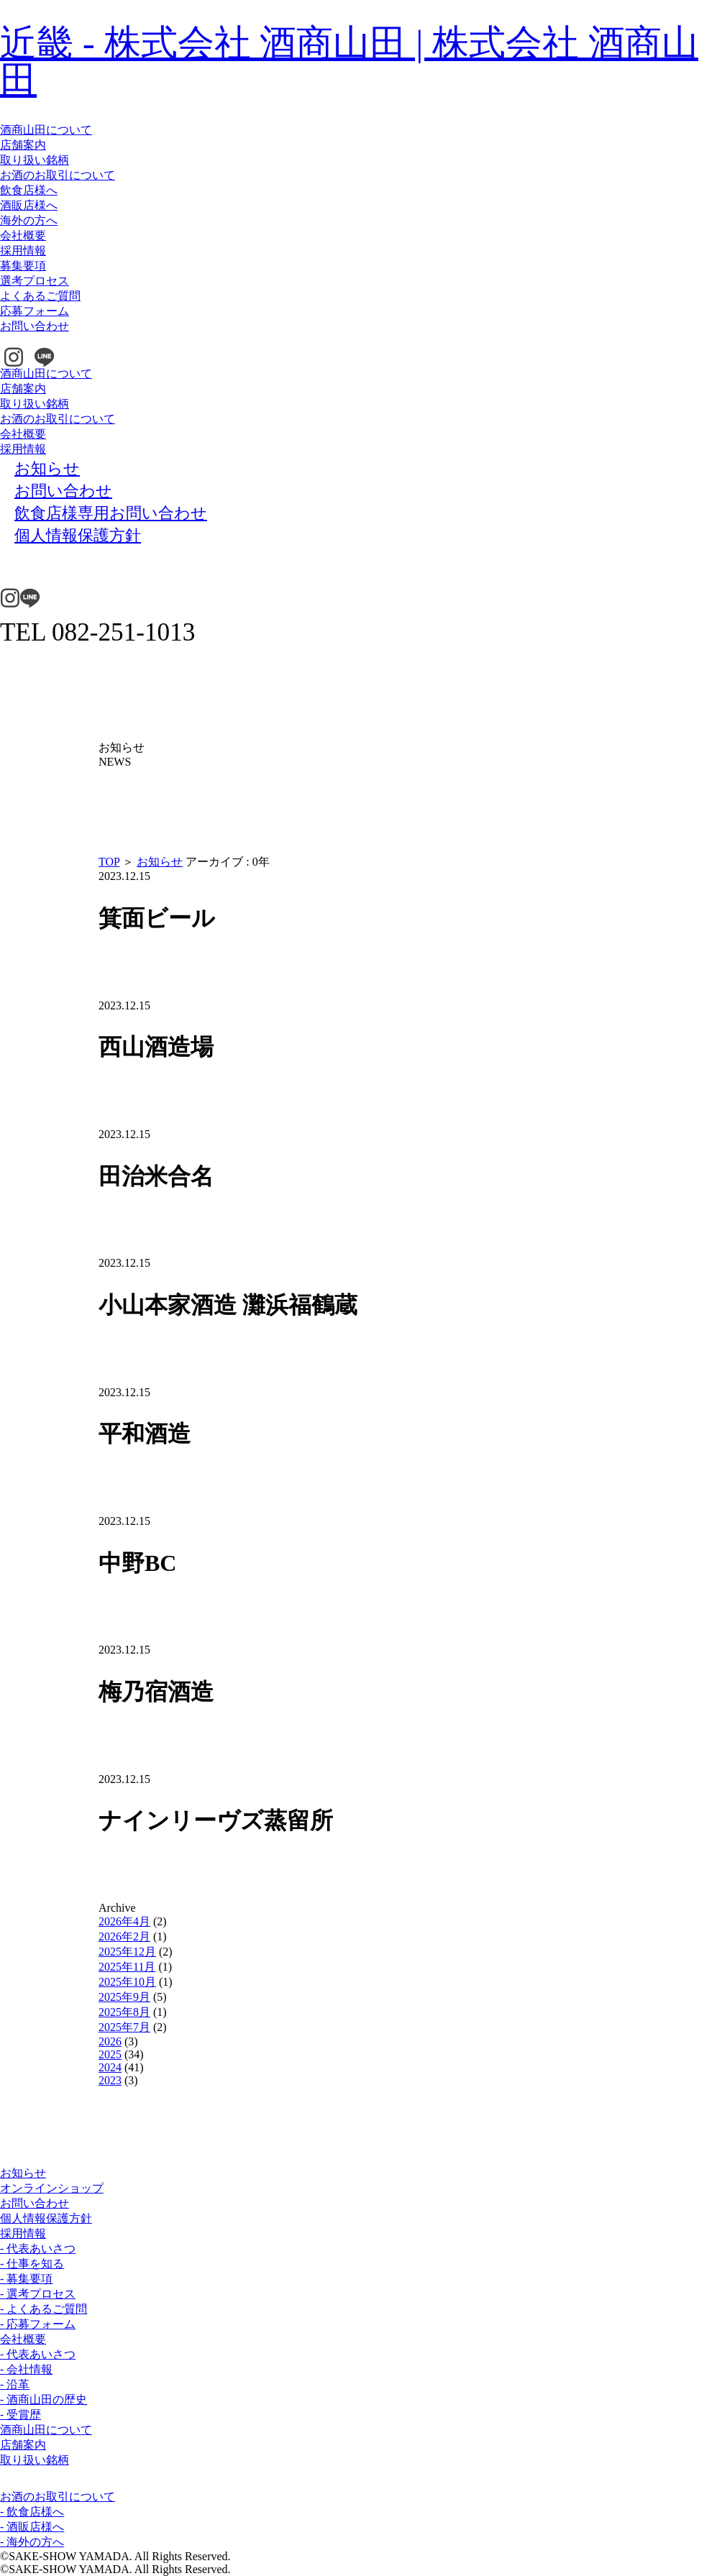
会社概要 (23, 235)
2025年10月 (127, 1982)
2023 (110, 2080)
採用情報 (23, 250)
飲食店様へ (29, 190)
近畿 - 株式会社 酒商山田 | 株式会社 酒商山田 (349, 61)
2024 (110, 2067)
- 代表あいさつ (38, 2248)
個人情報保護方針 (46, 2218)
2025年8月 (124, 2012)
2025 (110, 2054)
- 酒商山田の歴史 (43, 2399)
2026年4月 (124, 1921)
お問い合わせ (34, 326)
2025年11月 (127, 1967)
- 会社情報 (26, 2369)
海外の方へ (29, 220)
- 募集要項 (26, 2279)
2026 (110, 2041)
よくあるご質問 (40, 296)
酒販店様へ (29, 205)
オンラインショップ (52, 2188)
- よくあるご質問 (43, 2309)
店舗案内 (23, 145)
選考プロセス (34, 281)
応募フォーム (34, 311)
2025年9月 (124, 1997)
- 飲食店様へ (32, 2512)
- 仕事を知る (32, 2264)
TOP (109, 862)
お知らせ (160, 862)
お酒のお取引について (57, 175)
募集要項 (23, 266)
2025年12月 (127, 1951)
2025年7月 (124, 2027)
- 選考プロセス (38, 2294)
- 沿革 (14, 2384)
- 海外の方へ (32, 2542)
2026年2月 (124, 1936)
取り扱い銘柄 (34, 160)
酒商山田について (46, 130)
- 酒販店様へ (32, 2527)
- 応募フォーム (38, 2324)
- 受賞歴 (20, 2414)
